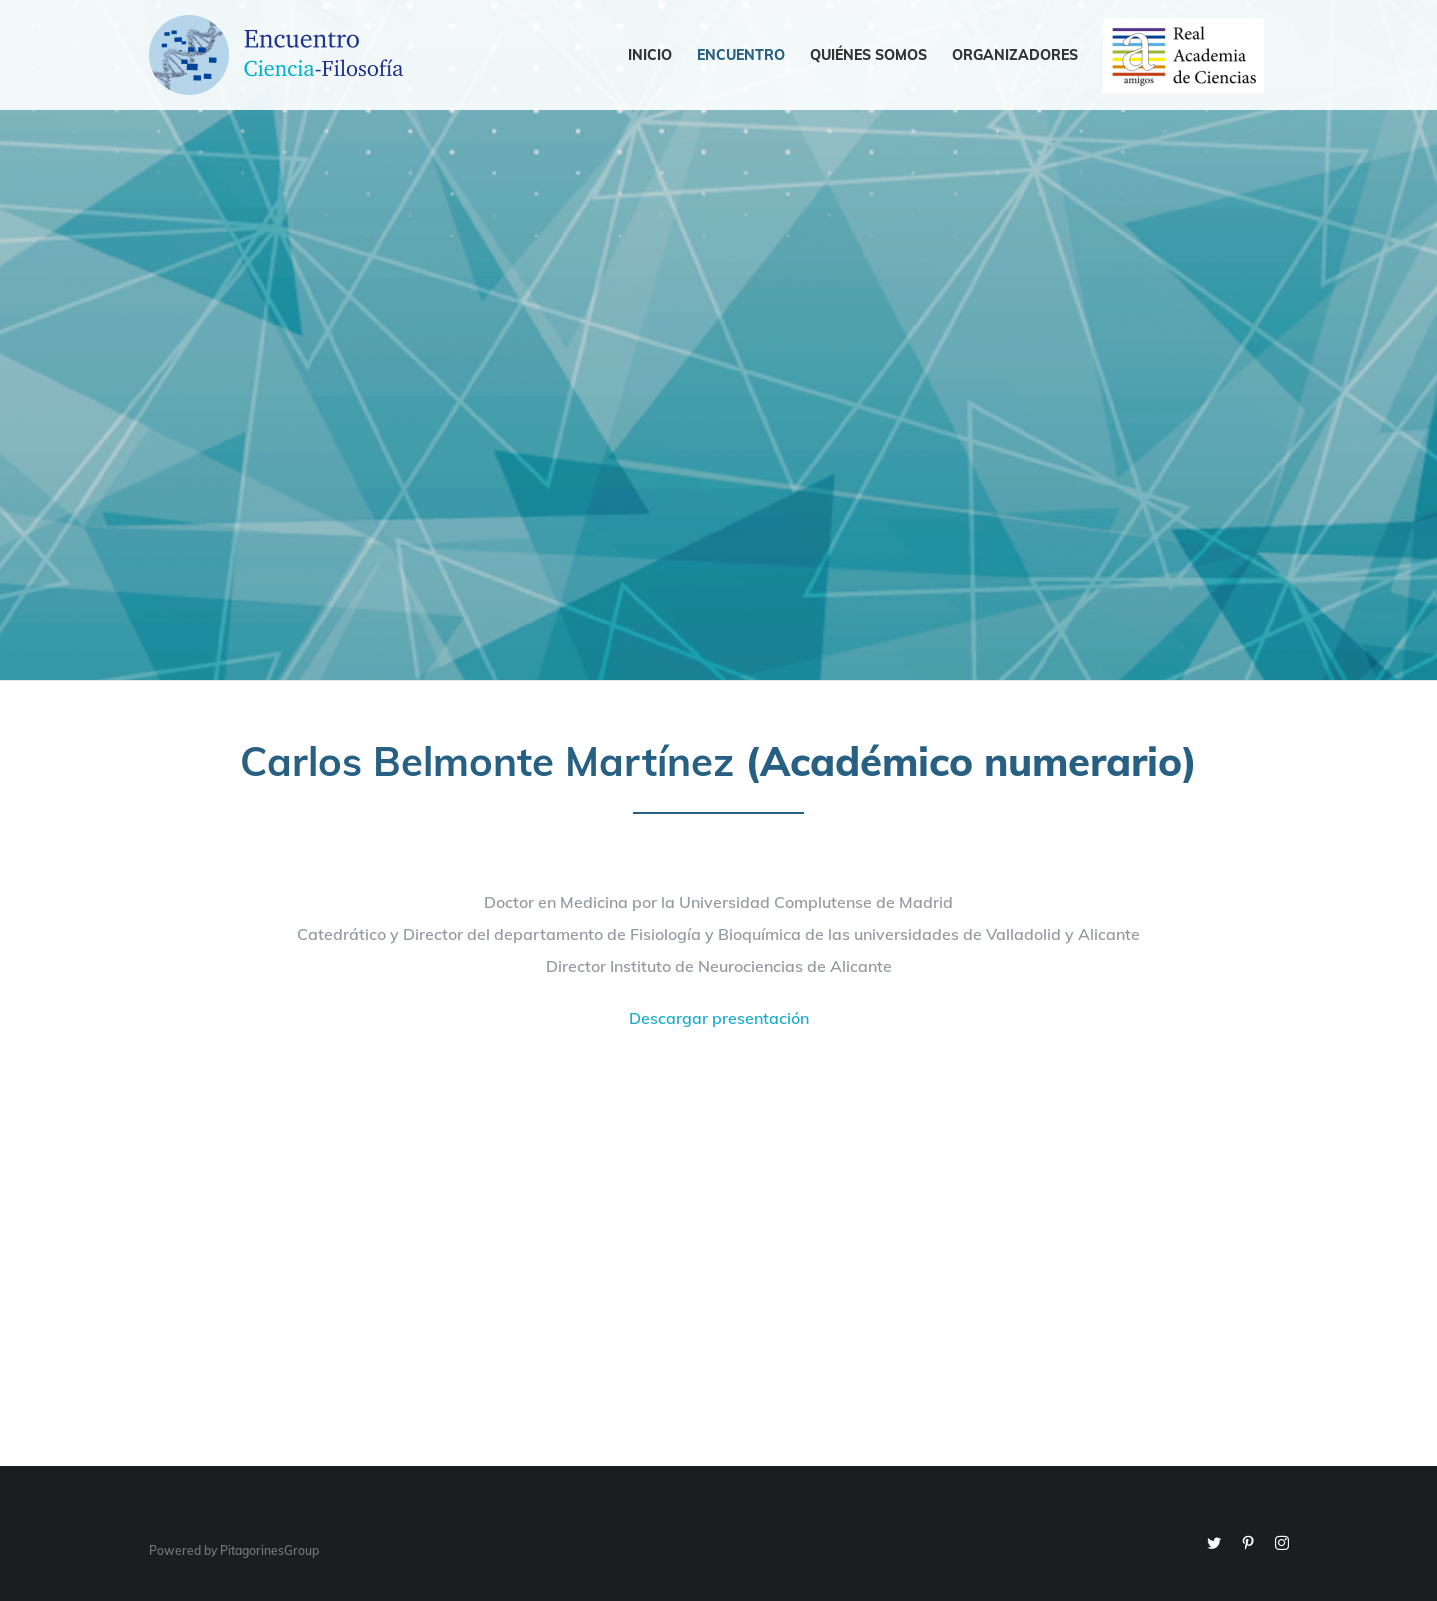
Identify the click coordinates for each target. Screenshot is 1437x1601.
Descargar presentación (719, 1018)
